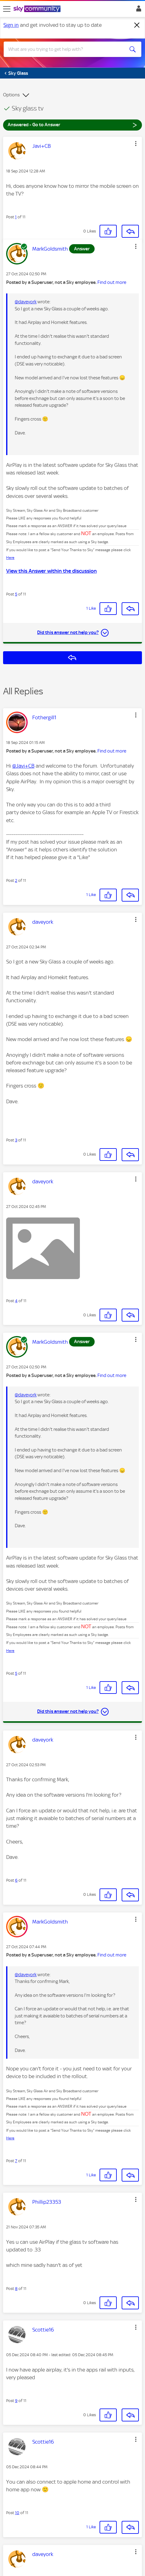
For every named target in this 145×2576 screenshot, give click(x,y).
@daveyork (26, 302)
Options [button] (11, 95)
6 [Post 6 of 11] (16, 1880)
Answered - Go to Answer (72, 124)
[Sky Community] (38, 9)
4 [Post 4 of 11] (16, 1300)
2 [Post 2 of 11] (16, 880)
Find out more (111, 282)
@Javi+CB (23, 766)
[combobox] (66, 49)
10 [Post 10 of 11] (17, 2512)
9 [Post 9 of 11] (16, 2400)
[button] (136, 143)
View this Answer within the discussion (51, 571)
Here (10, 557)
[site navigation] (6, 9)
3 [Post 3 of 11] (16, 1140)
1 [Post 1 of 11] (16, 217)
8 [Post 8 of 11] (16, 2288)
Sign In (137, 10)
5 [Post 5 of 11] (16, 594)
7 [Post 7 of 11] (16, 2160)
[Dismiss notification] (137, 25)
